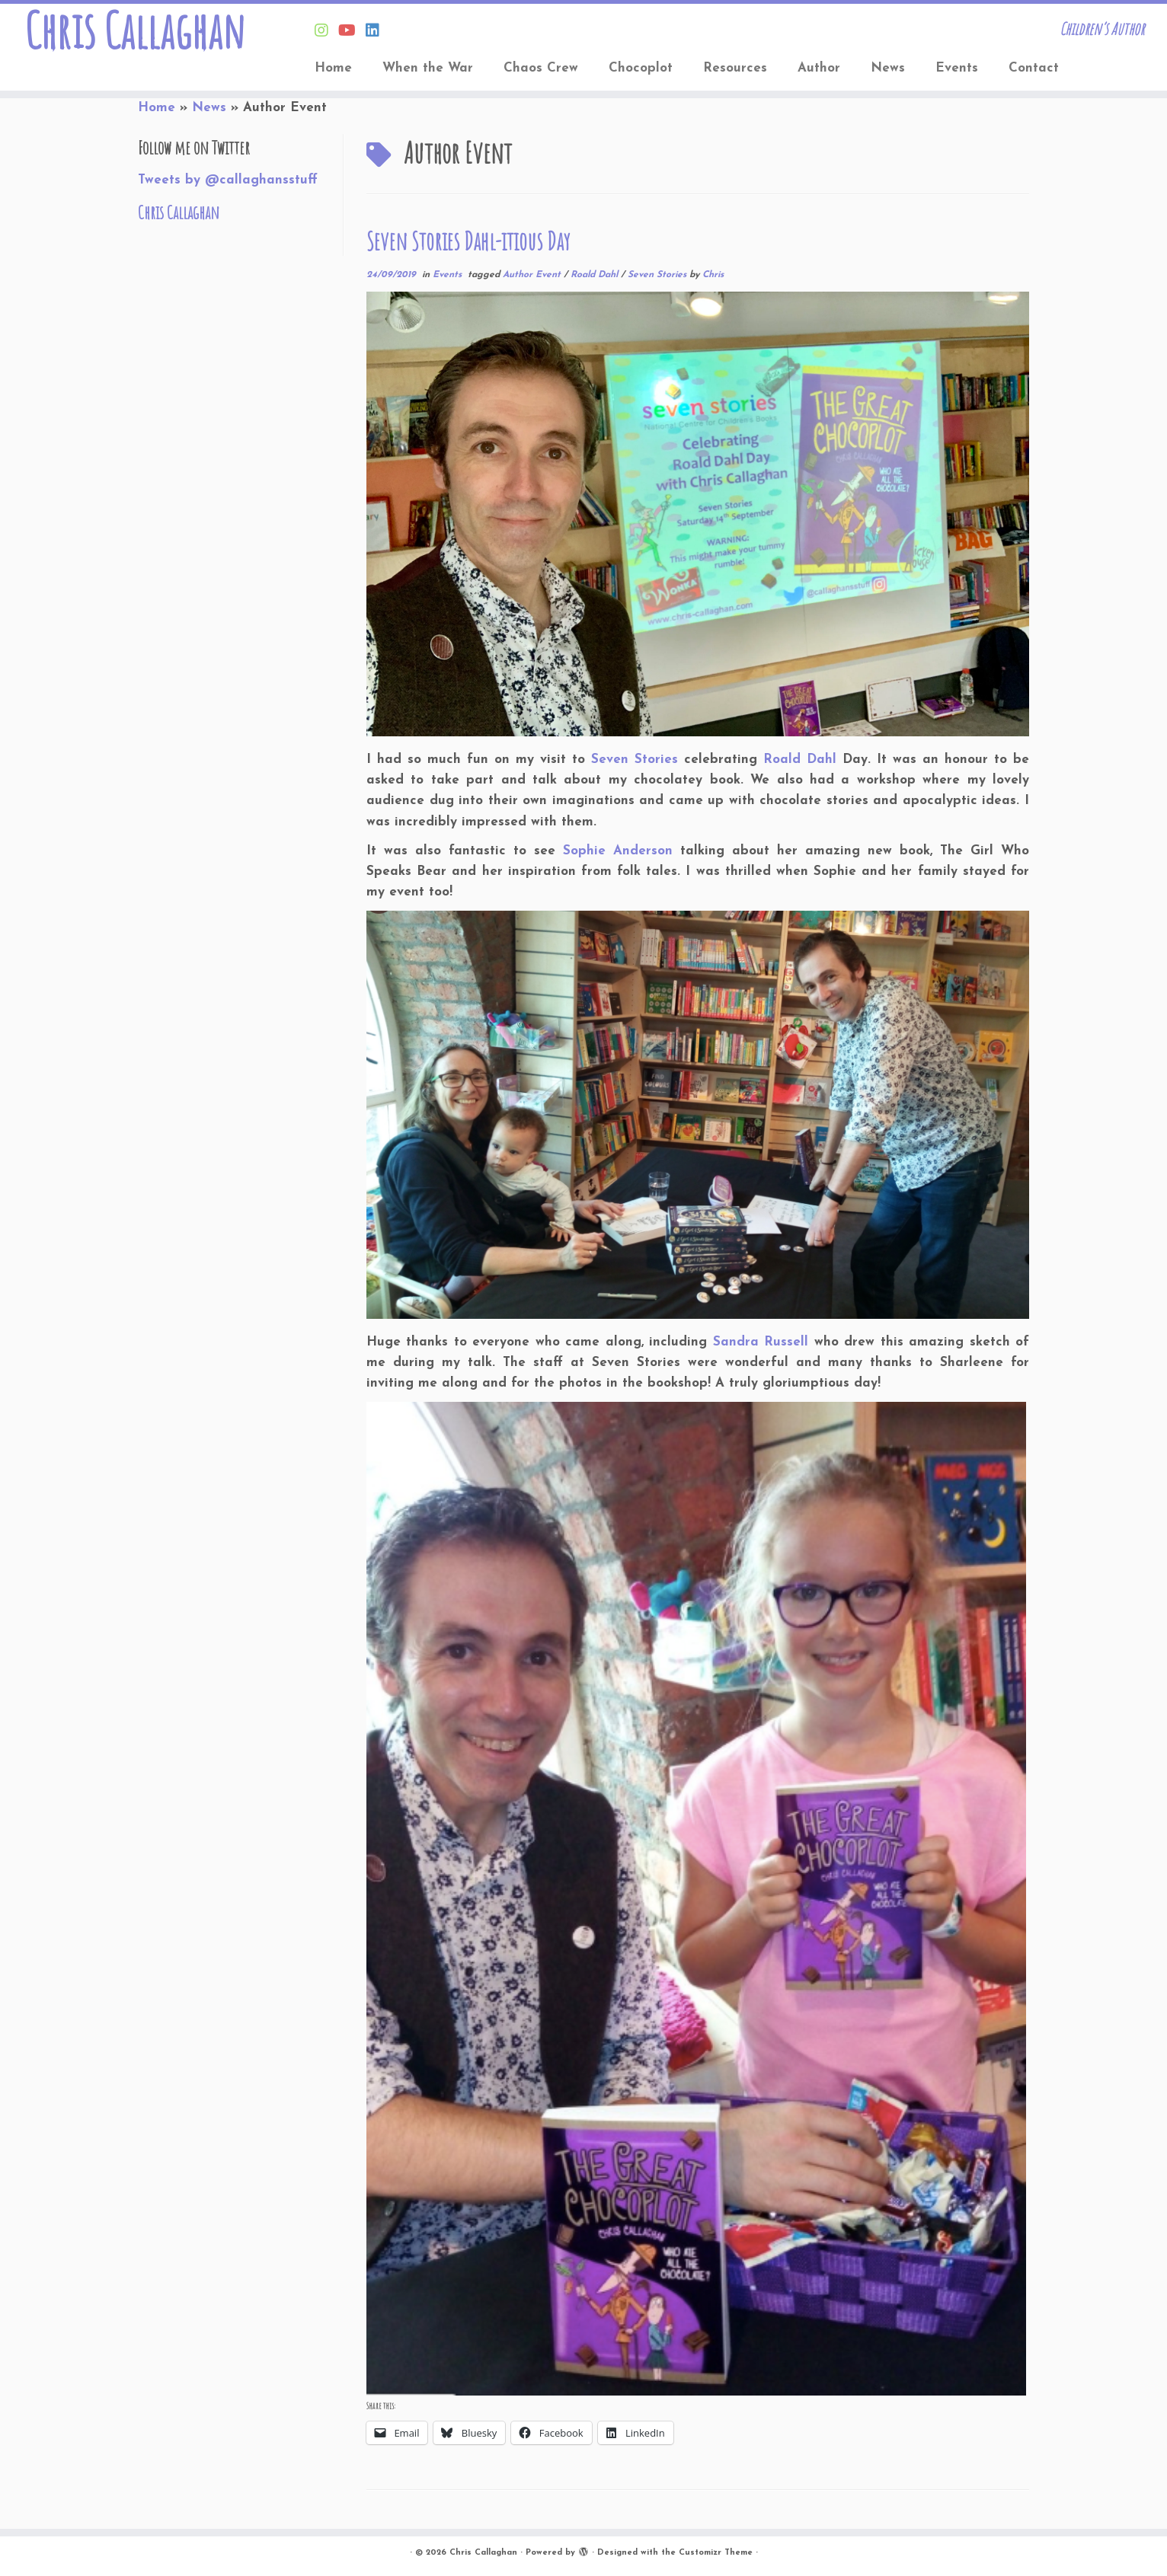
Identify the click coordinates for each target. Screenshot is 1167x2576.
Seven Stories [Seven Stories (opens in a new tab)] (634, 759)
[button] (696, 1899)
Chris (713, 274)
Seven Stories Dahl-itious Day (468, 241)
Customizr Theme (716, 2553)
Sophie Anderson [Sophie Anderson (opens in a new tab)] (618, 850)
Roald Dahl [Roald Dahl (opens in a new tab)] (799, 759)
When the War (427, 68)
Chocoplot (641, 68)
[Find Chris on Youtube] (352, 32)
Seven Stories (658, 274)
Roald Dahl (596, 274)
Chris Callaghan (134, 30)
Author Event (533, 274)
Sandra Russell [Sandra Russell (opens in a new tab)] (760, 1342)
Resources (735, 68)
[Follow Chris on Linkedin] (377, 32)
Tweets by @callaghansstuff (228, 180)
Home (333, 68)
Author (819, 68)
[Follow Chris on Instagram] (326, 32)
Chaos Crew (541, 68)
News (888, 68)
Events (956, 68)
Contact (1034, 68)
